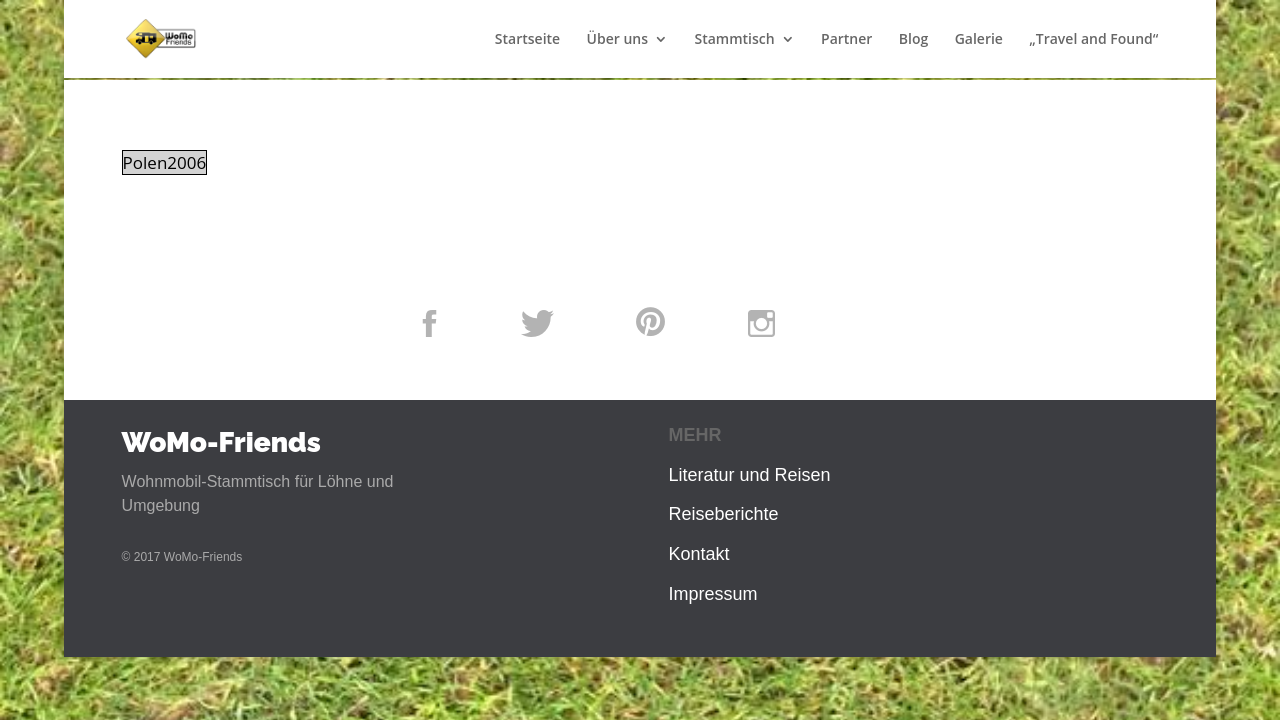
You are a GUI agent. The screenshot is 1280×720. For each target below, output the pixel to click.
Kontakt (698, 554)
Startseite (527, 40)
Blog (913, 40)
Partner (846, 40)
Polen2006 (165, 162)
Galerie (979, 40)
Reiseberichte (723, 514)
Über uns (617, 40)
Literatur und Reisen (749, 475)
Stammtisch (734, 40)
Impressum (712, 594)
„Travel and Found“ (1093, 40)
